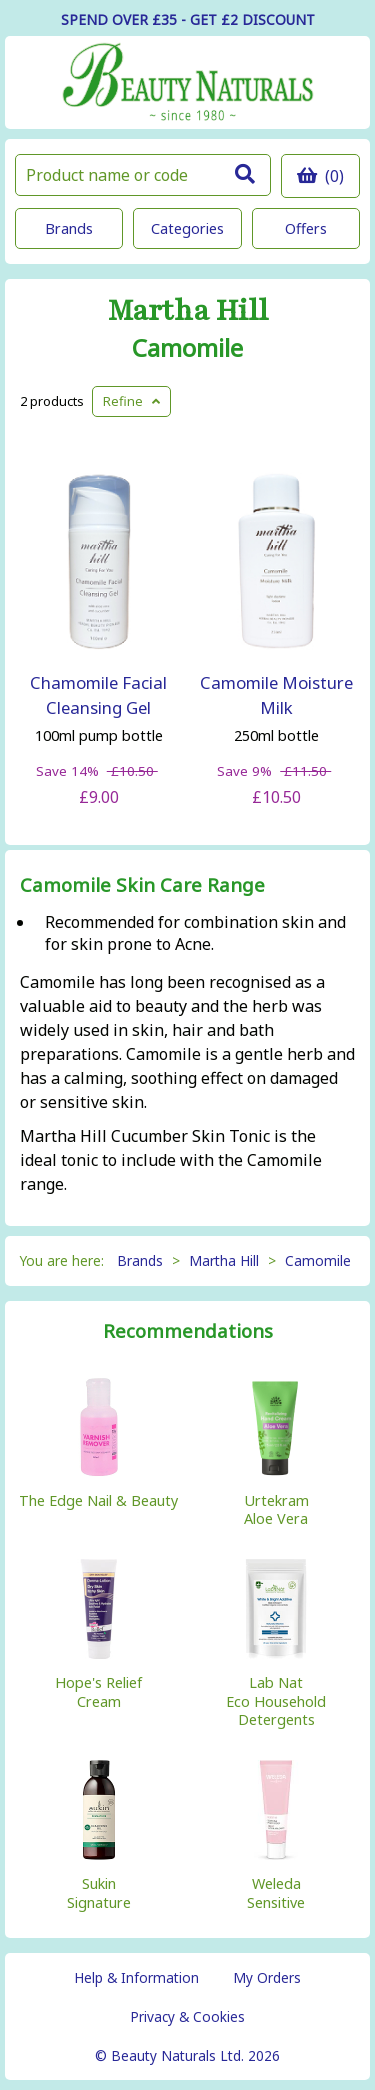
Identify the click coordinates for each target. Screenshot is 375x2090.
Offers (306, 228)
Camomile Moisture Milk (276, 695)
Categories (187, 228)
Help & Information (136, 1977)
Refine (131, 401)
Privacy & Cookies (187, 2016)
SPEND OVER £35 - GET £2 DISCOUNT (188, 19)
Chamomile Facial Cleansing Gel (98, 695)
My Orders (267, 1977)
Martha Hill (188, 311)
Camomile (187, 348)
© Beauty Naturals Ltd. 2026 (187, 2055)
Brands (69, 228)
